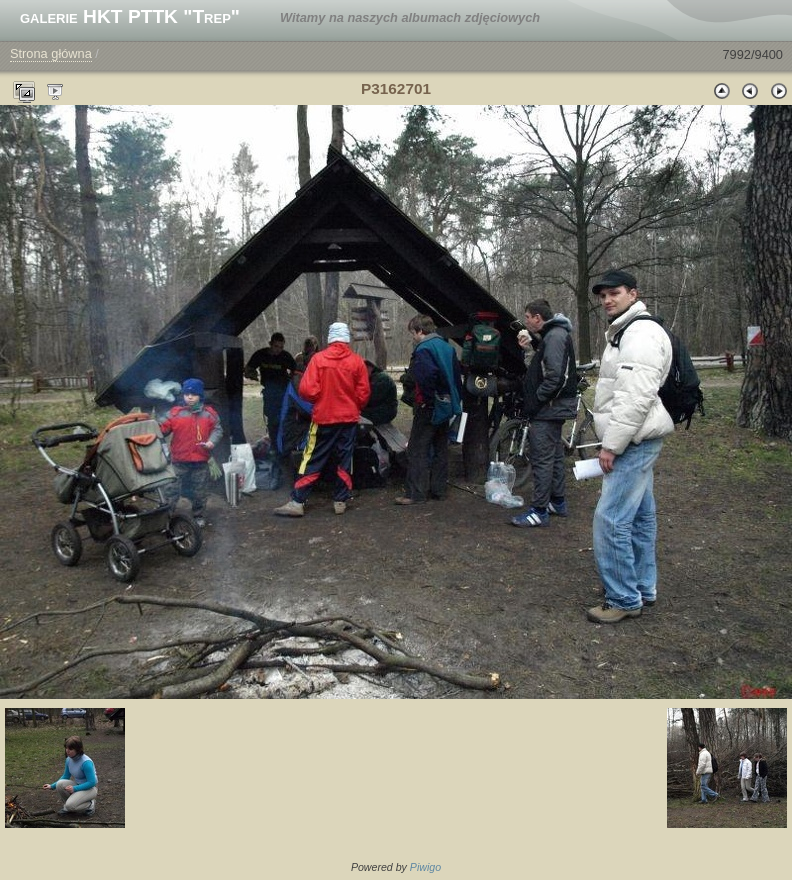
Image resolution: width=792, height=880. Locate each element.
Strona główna (51, 53)
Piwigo (425, 867)
